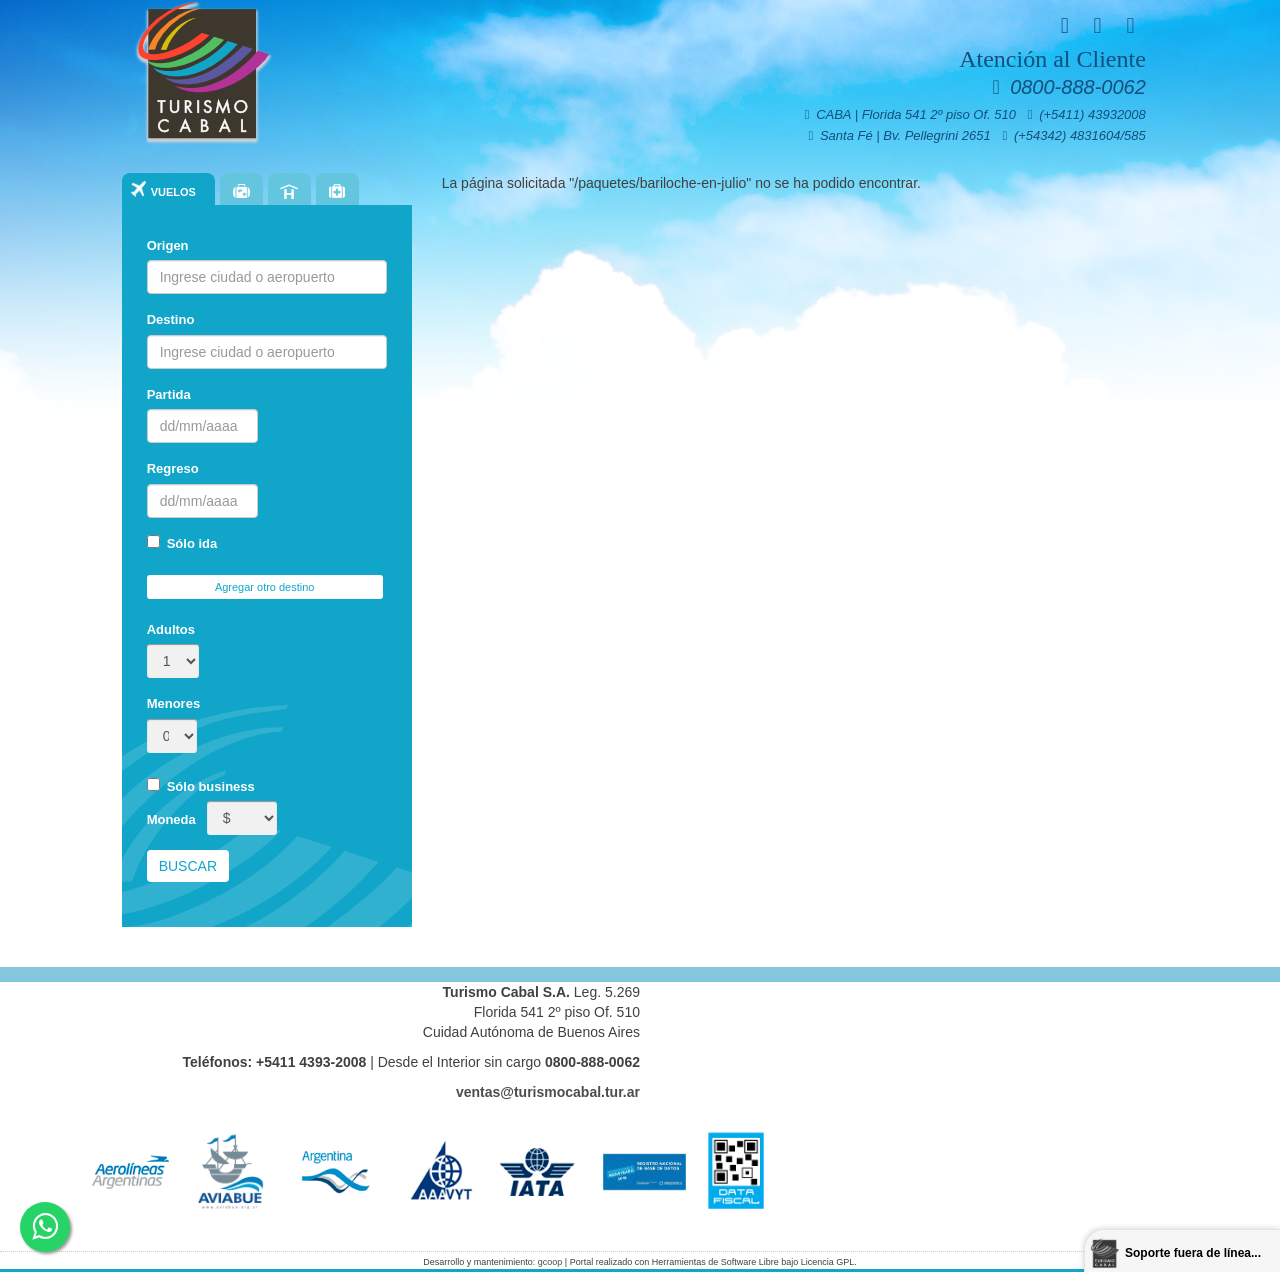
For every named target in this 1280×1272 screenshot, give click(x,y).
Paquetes (241, 191)
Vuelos (173, 192)
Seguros (337, 191)
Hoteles (289, 191)
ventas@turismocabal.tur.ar (548, 1092)
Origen (168, 245)
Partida (169, 394)
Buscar (188, 866)
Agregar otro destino (265, 587)
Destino (171, 319)
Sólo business (201, 786)
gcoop (550, 1262)
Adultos (171, 629)
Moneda (171, 819)
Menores (173, 703)
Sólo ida (182, 543)
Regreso (173, 468)
